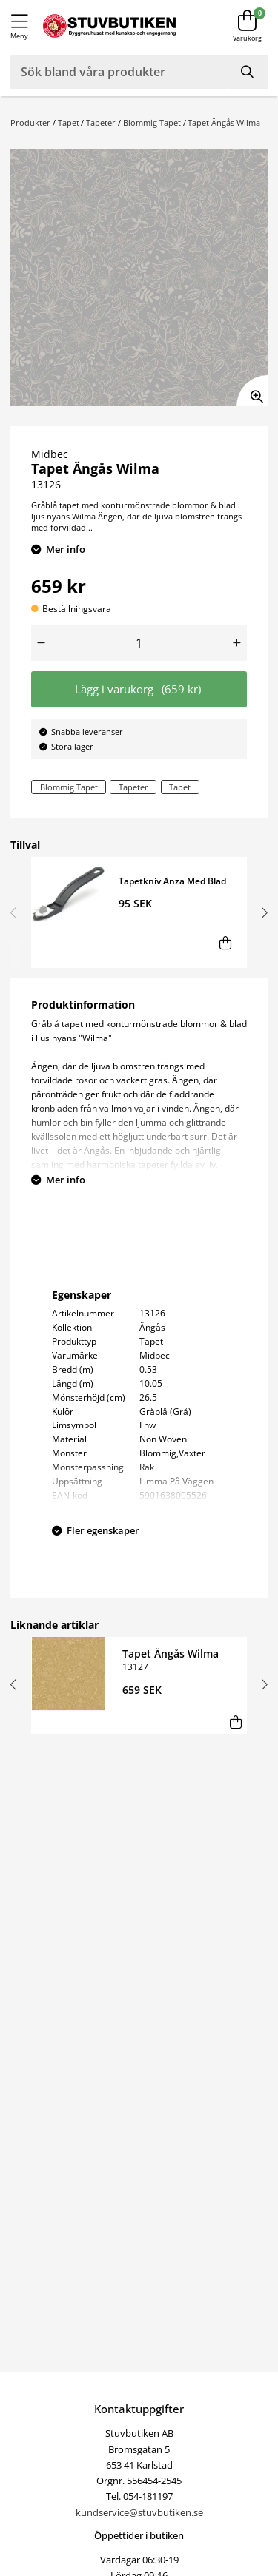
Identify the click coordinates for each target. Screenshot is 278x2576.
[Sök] (248, 72)
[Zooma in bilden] (252, 390)
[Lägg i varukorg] (225, 942)
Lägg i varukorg (138, 689)
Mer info (65, 549)
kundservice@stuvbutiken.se (139, 2512)
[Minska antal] (41, 643)
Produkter (30, 122)
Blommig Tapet (152, 122)
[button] (262, 912)
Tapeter (101, 122)
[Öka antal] (237, 643)
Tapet (68, 122)
